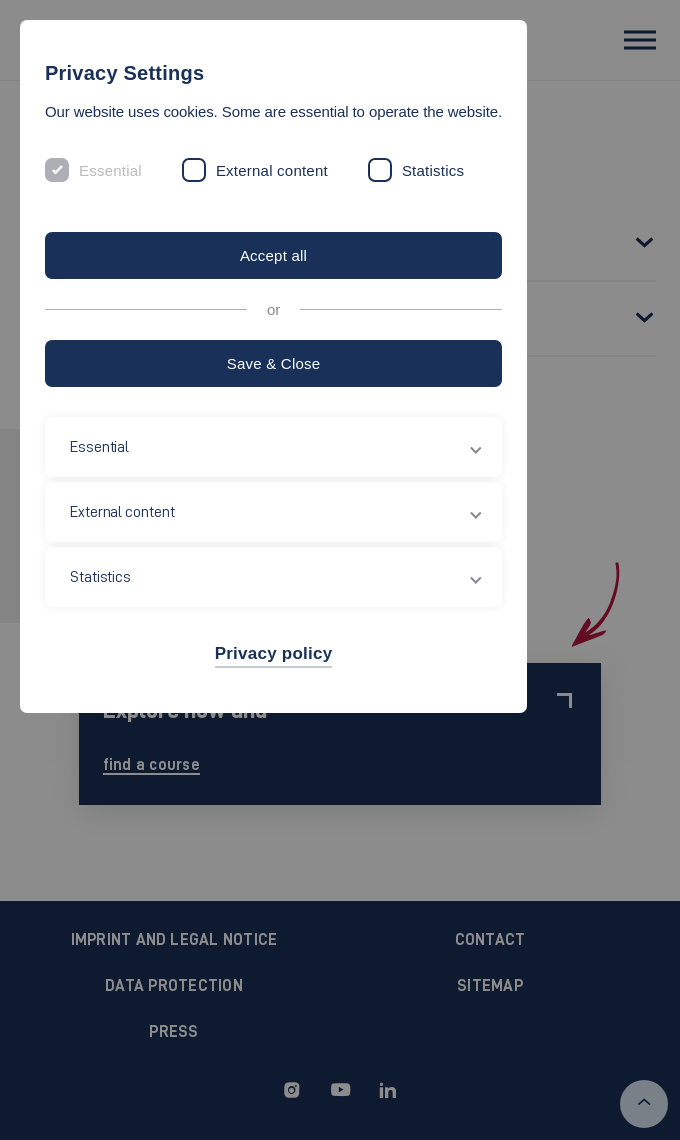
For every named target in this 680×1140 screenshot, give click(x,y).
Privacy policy (274, 653)
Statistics (433, 170)
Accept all (273, 255)
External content (272, 170)
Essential (110, 170)
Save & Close (274, 363)
